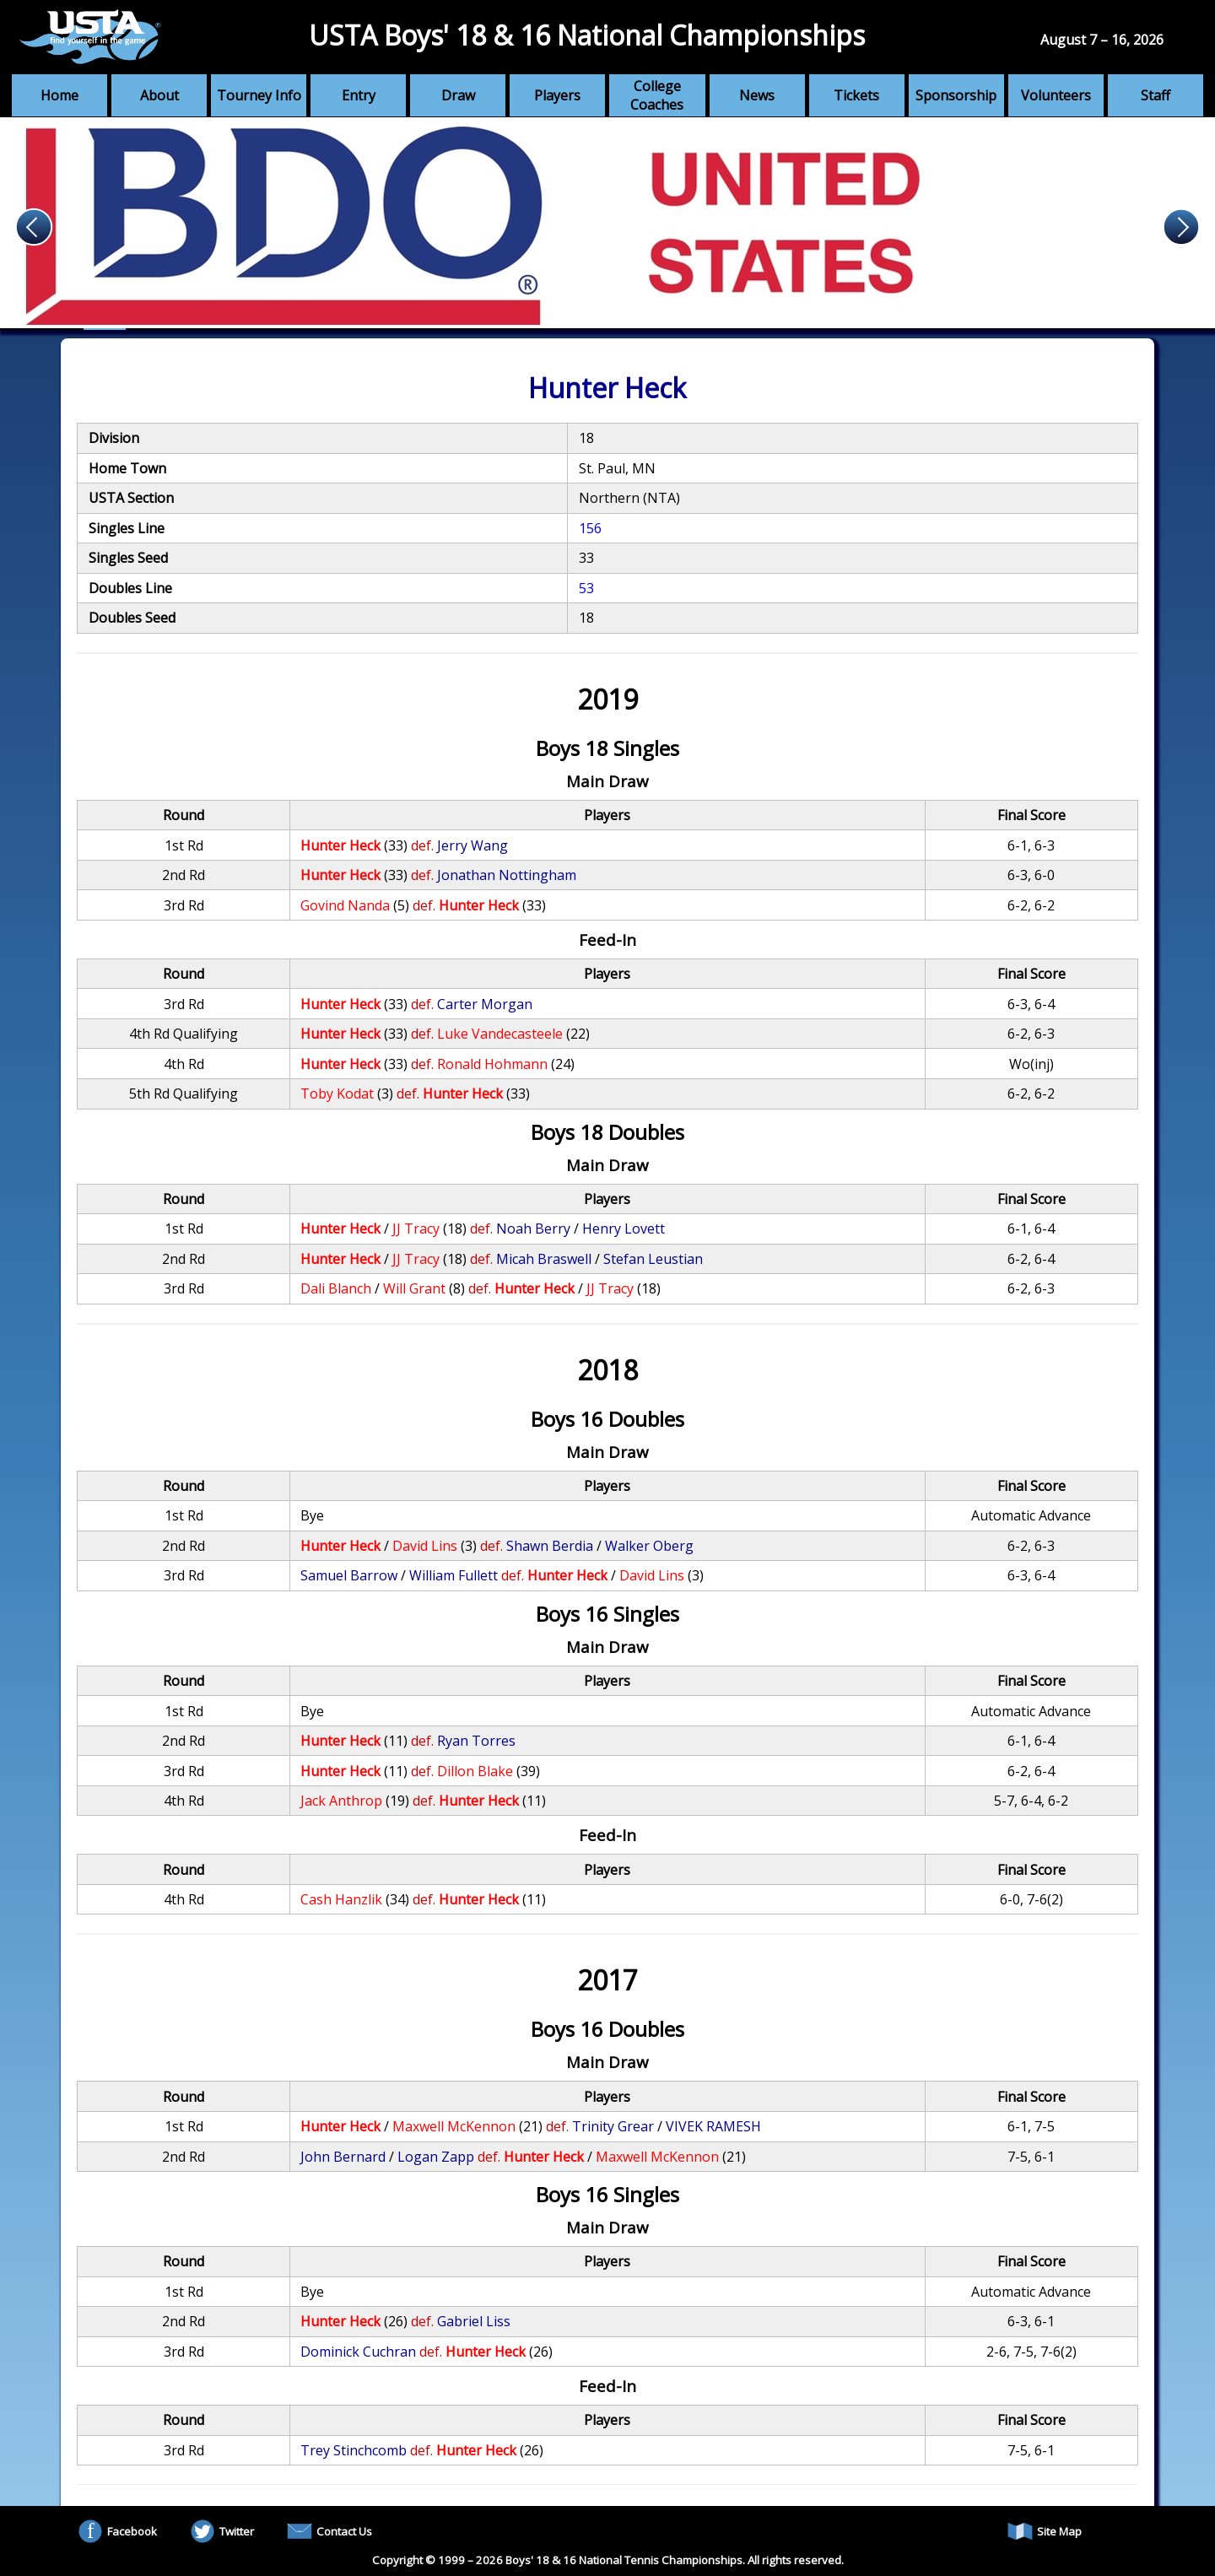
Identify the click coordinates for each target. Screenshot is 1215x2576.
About (159, 95)
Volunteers (1056, 95)
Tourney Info (259, 95)
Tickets (856, 95)
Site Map (1044, 2531)
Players (557, 95)
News (757, 95)
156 (590, 528)
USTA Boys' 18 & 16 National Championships (587, 35)
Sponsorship (955, 95)
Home (59, 95)
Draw (458, 95)
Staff (1155, 95)
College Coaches (656, 95)
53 (586, 588)
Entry (358, 95)
